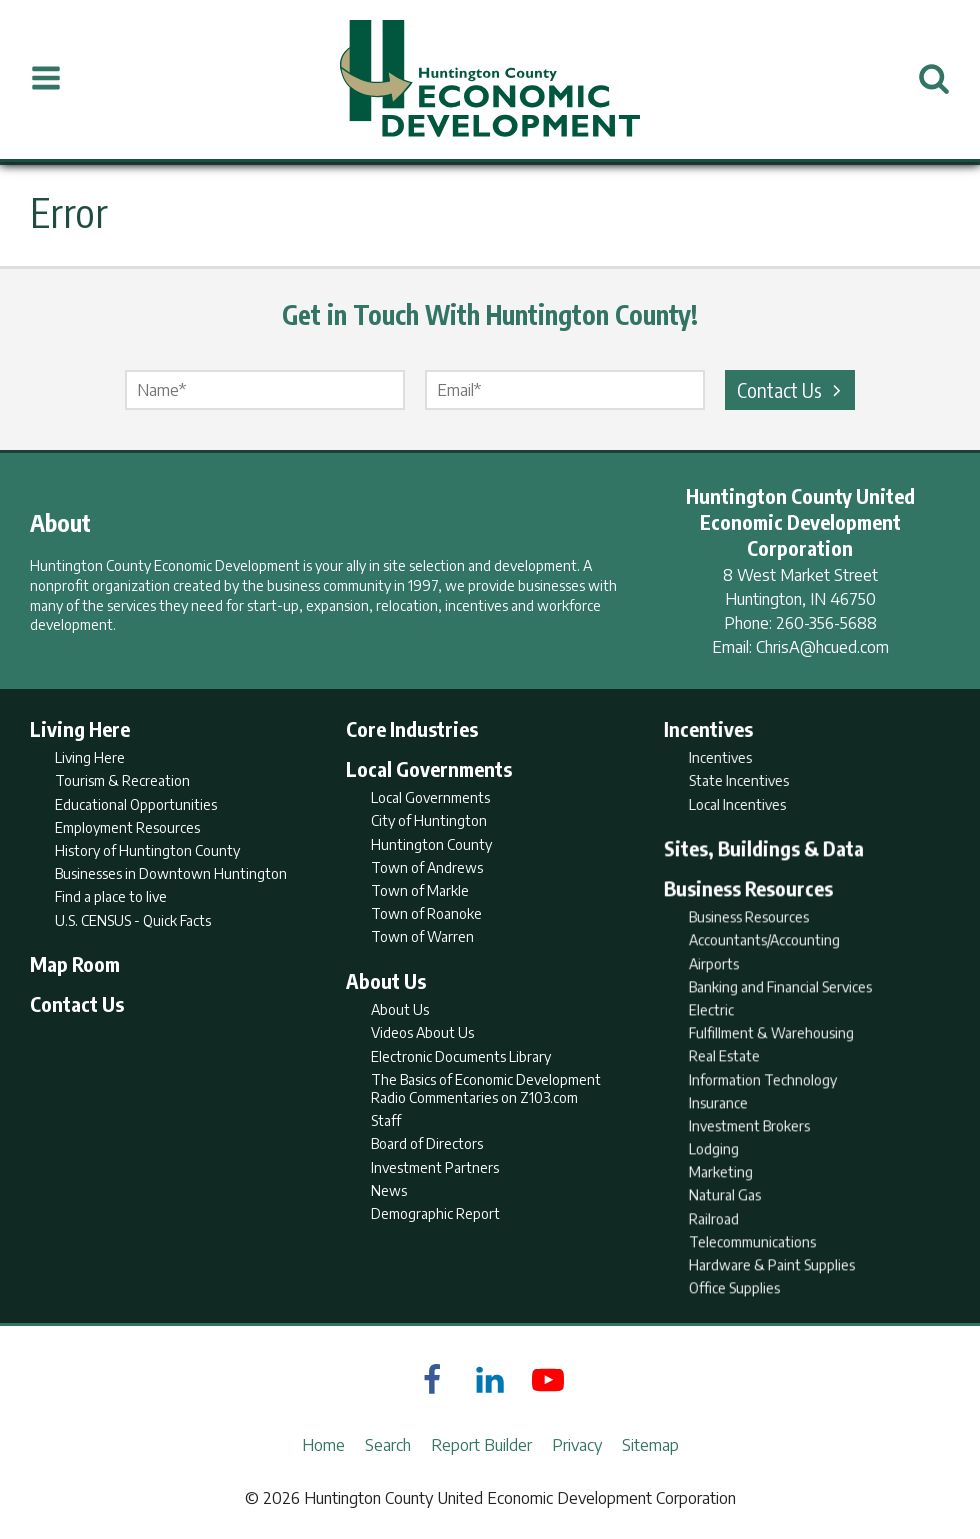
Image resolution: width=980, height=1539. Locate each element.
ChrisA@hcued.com (822, 647)
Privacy (577, 1445)
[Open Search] (934, 79)
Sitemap (650, 1445)
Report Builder (481, 1445)
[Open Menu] (46, 79)
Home (323, 1445)
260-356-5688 (826, 623)
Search (388, 1445)
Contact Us (792, 389)
